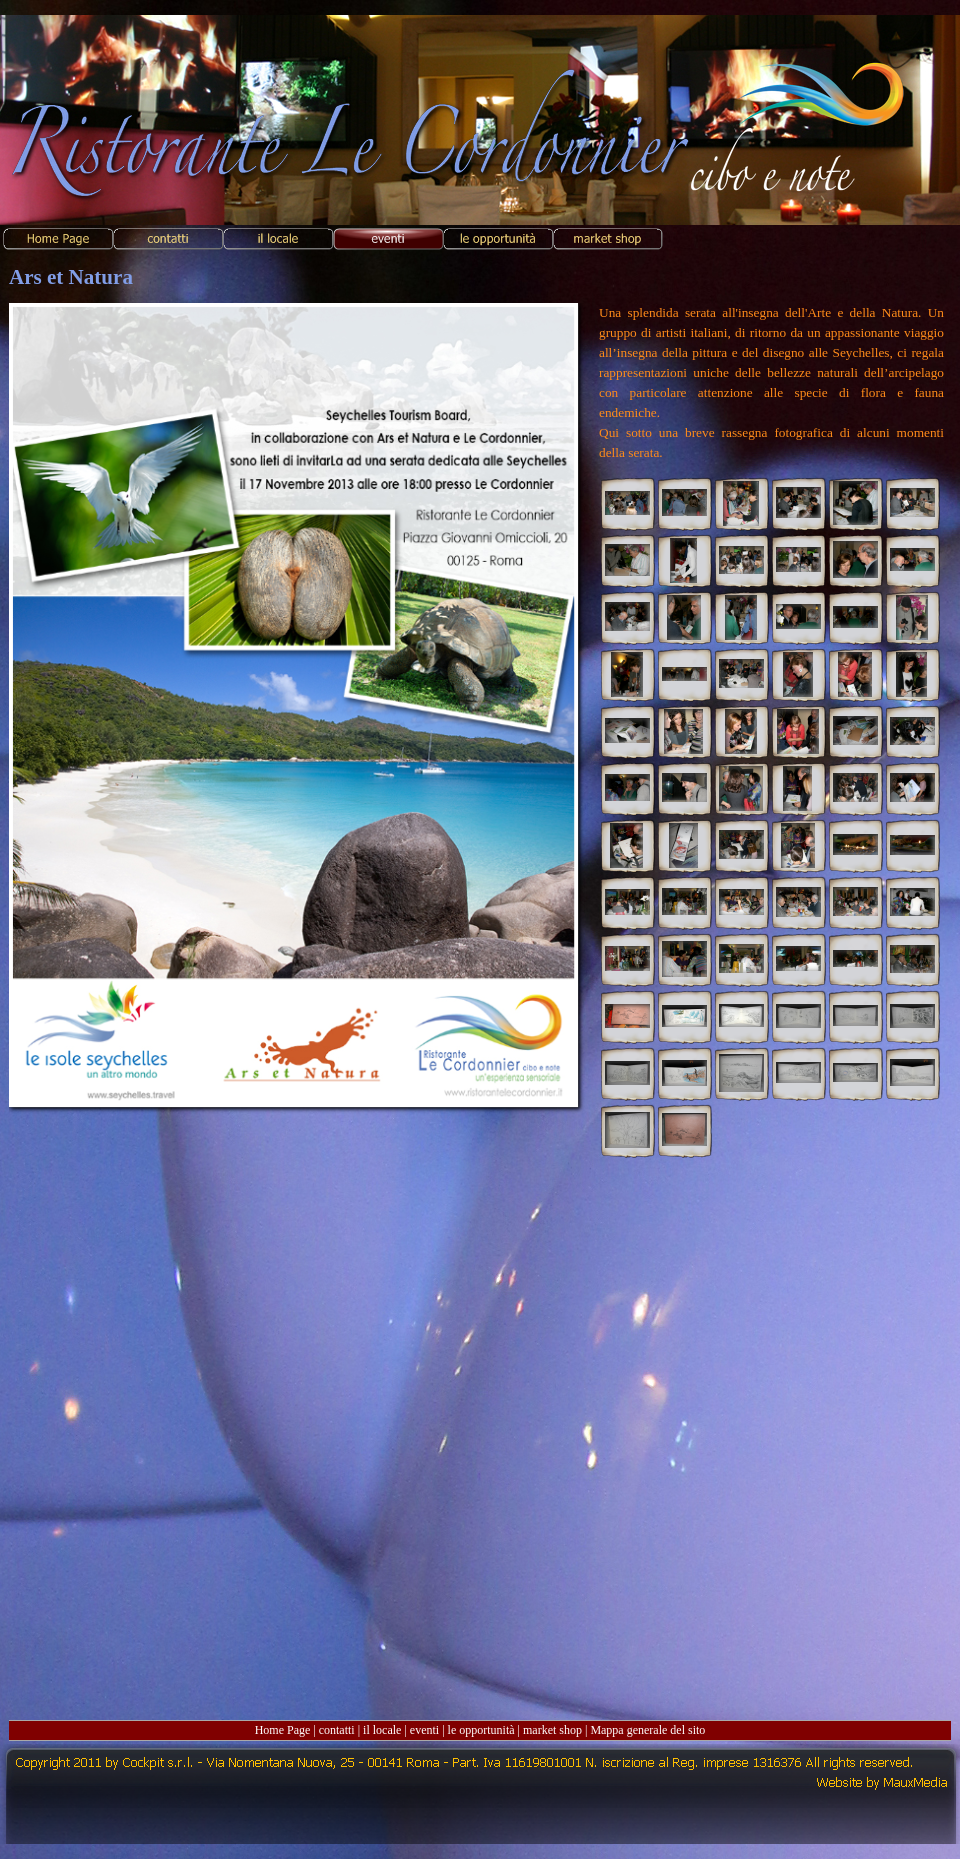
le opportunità (481, 1730)
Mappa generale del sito (647, 1730)
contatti (337, 1730)
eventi (424, 1730)
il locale (382, 1730)
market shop (552, 1730)
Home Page (283, 1730)
